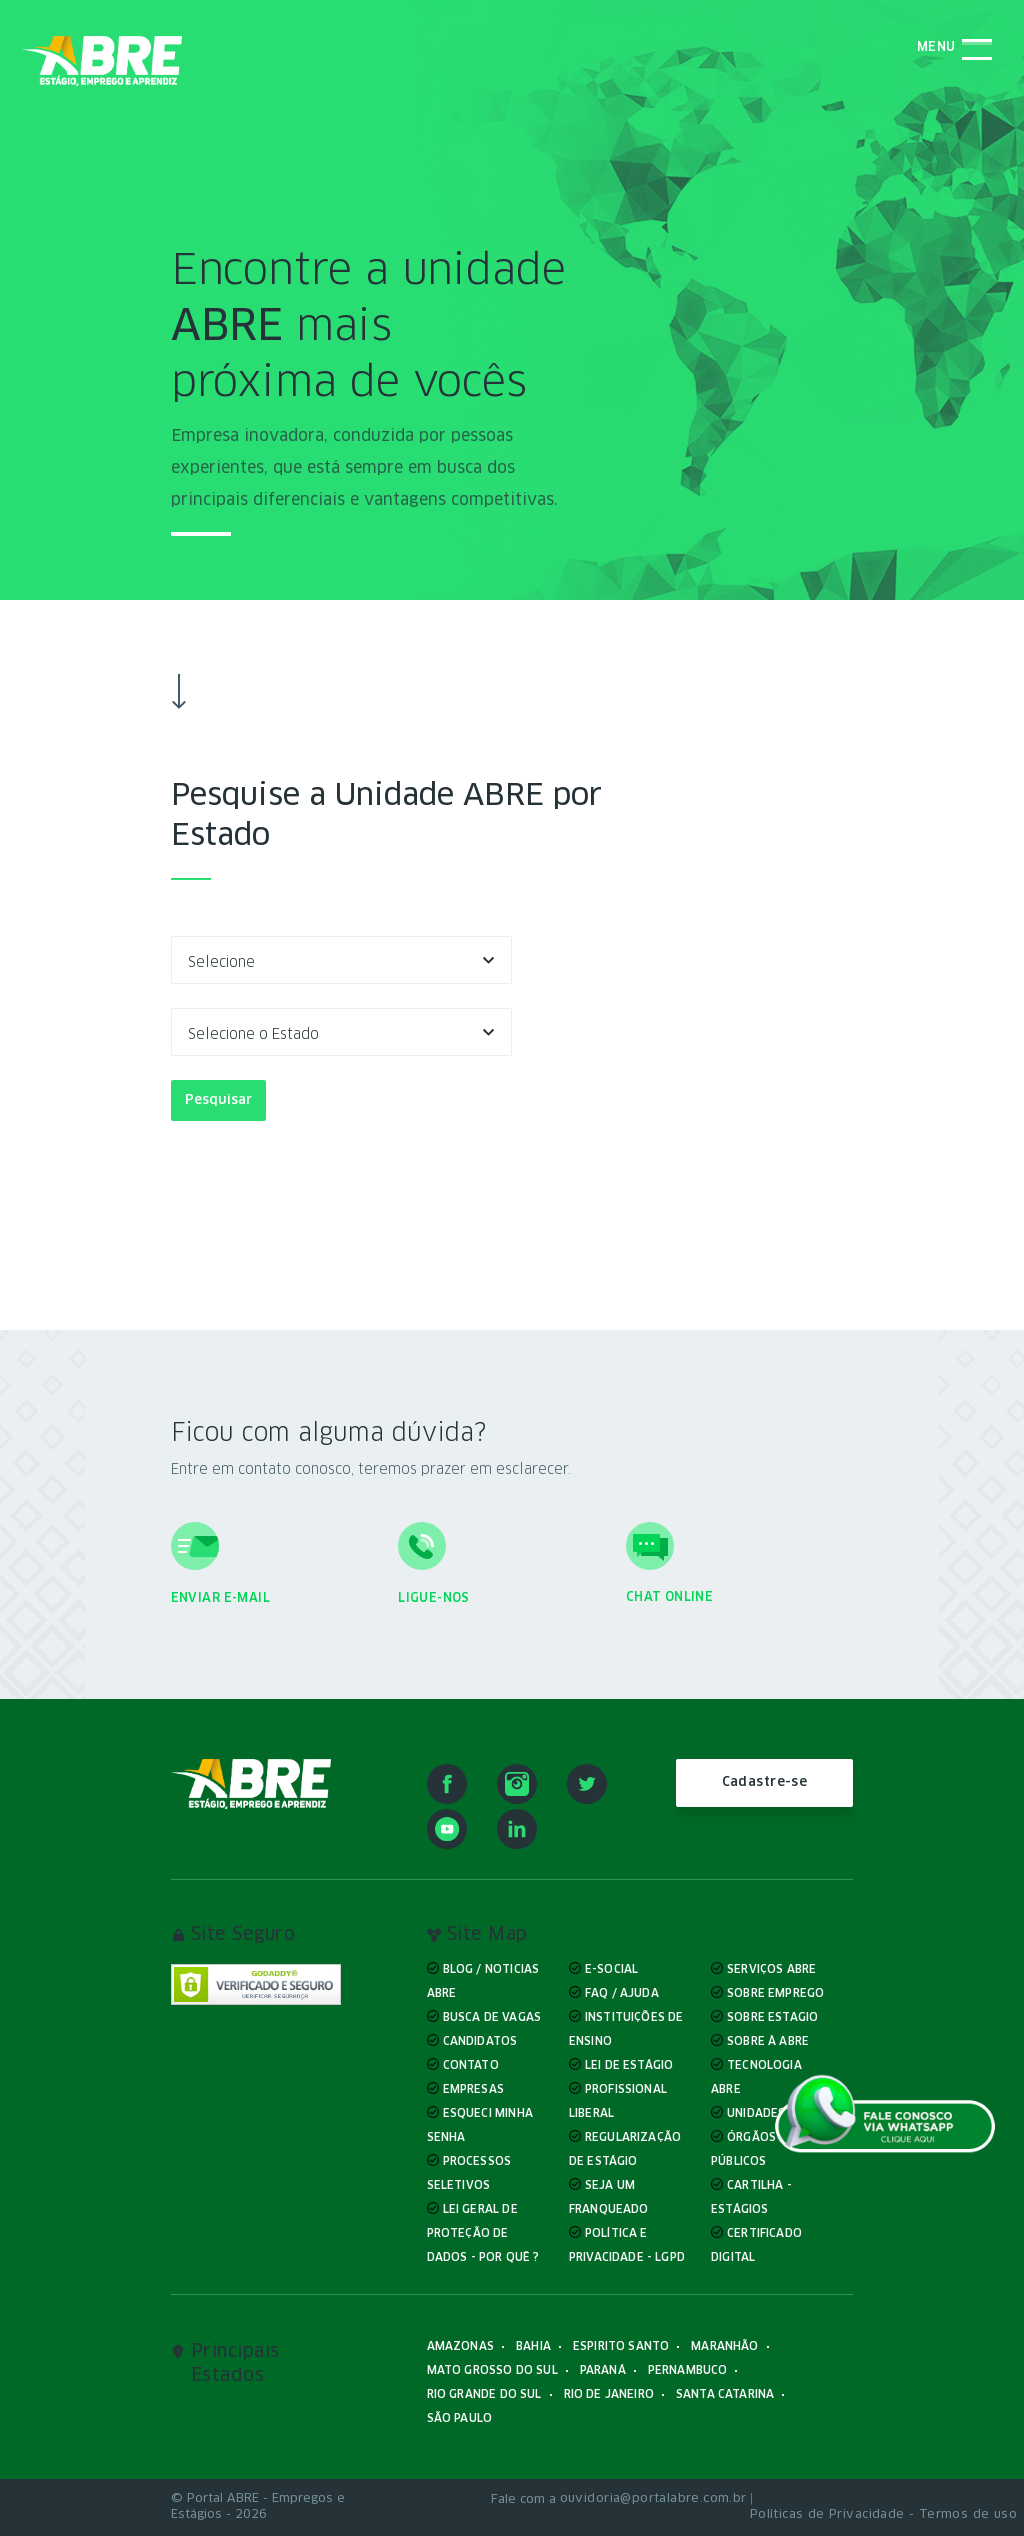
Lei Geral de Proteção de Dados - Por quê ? (483, 2233)
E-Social (611, 1969)
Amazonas (460, 2346)
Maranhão (724, 2346)
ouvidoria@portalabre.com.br (653, 2499)
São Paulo (460, 2418)
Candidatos (480, 2041)
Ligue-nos (434, 1598)
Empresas (473, 2089)
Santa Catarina (725, 2394)
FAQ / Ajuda (622, 1993)
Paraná (603, 2370)
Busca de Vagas (492, 2017)
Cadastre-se (765, 1782)
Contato (471, 2065)
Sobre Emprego (775, 1993)
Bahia (533, 2346)
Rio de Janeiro (609, 2394)
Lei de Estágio (629, 2065)
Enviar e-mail (220, 1598)
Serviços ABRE (771, 1969)
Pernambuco (688, 2370)
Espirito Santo (621, 2346)
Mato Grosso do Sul (492, 2370)
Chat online (670, 1597)
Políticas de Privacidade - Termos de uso (883, 2515)
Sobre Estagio (772, 2017)
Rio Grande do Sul (484, 2394)
